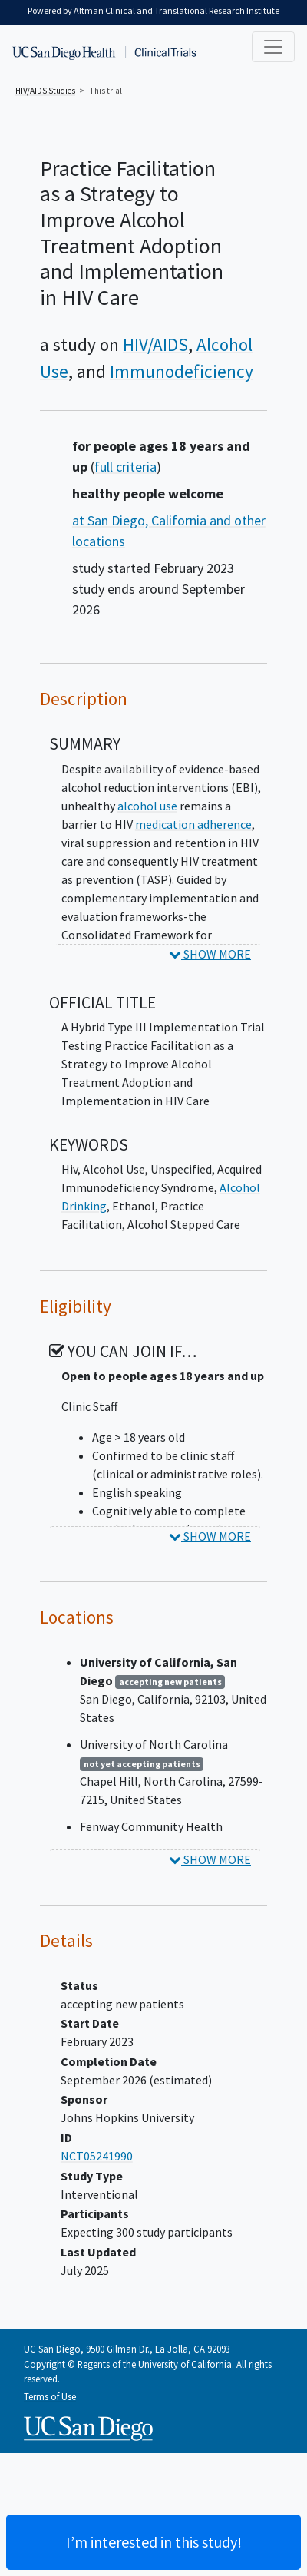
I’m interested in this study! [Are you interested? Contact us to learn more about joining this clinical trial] (154, 2541)
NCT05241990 (97, 2156)
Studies (45, 90)
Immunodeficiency (181, 371)
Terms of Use (50, 2396)
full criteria (125, 466)
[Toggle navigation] (273, 46)
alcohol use (147, 805)
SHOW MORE (210, 954)
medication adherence (193, 824)
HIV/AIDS (155, 344)
